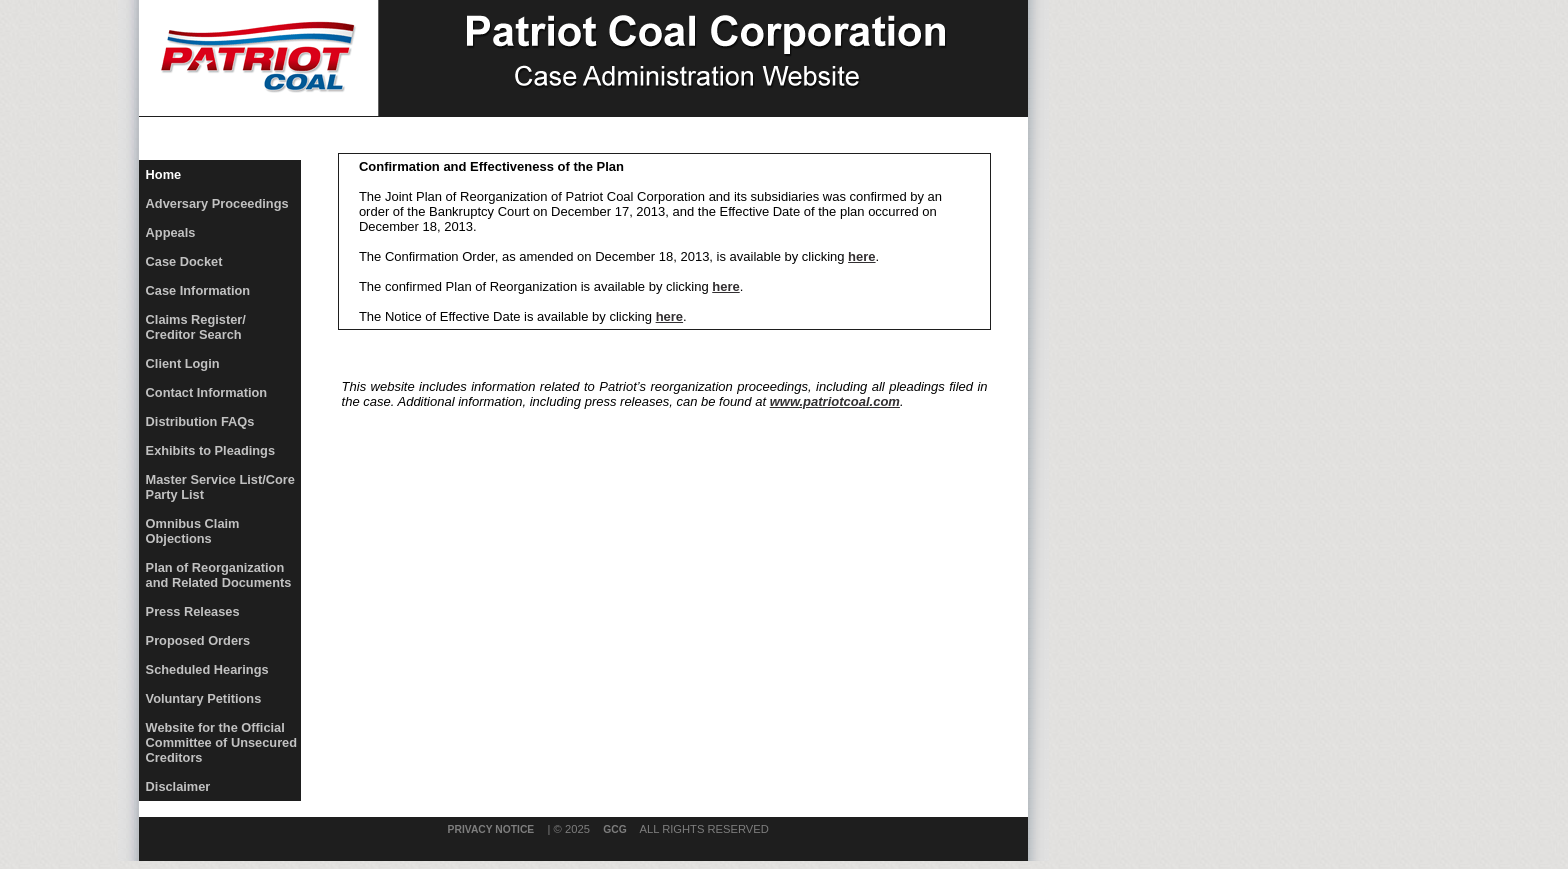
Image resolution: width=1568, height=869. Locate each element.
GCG (614, 829)
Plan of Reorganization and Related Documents (219, 575)
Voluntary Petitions (204, 698)
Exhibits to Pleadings (210, 450)
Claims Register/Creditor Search (196, 327)
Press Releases (193, 611)
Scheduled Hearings (207, 669)
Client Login (183, 363)
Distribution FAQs (200, 421)
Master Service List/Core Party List (220, 487)
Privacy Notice (491, 829)
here (861, 256)
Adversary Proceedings (217, 203)
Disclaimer (178, 786)
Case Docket (184, 261)
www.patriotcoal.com (835, 401)
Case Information (198, 290)
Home (164, 174)
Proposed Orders (198, 640)
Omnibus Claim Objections (193, 531)
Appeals (171, 232)
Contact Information (207, 392)
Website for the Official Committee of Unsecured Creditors (221, 742)
